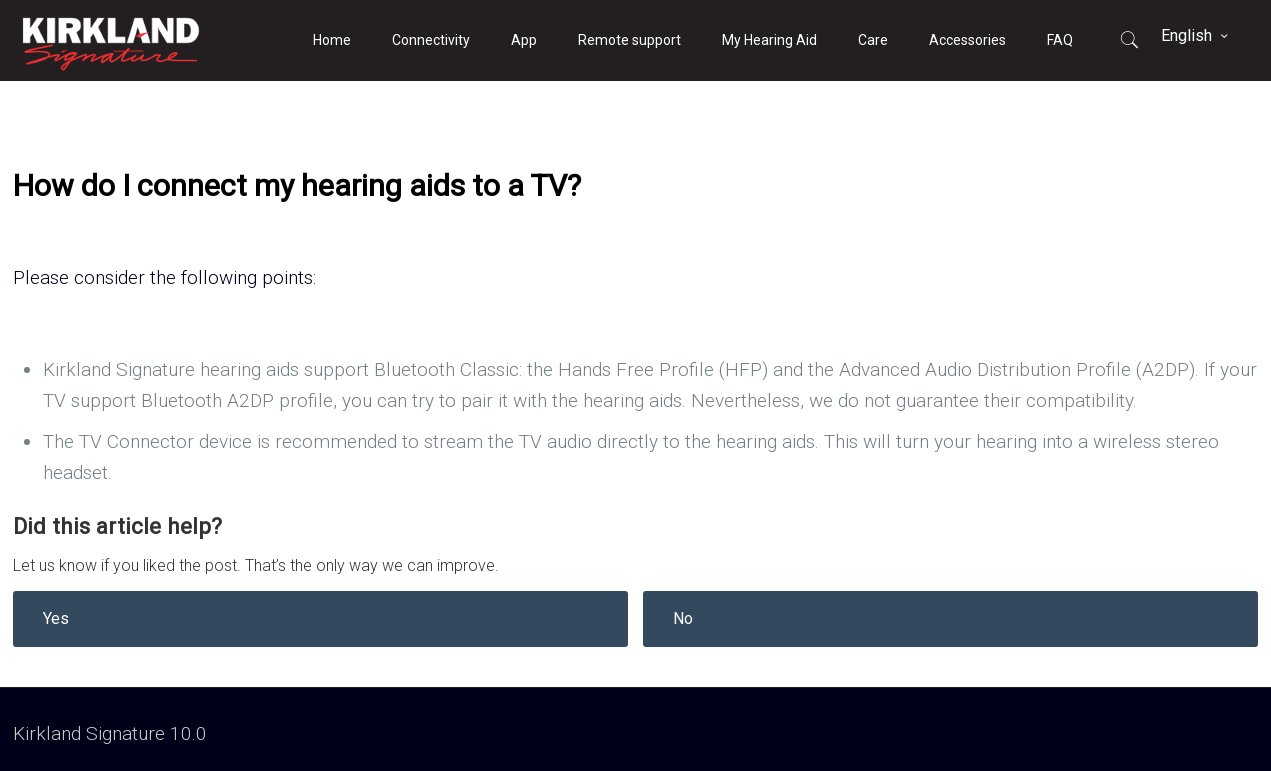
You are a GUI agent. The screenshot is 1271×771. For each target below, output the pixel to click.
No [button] (683, 618)
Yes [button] (56, 618)
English (1196, 35)
